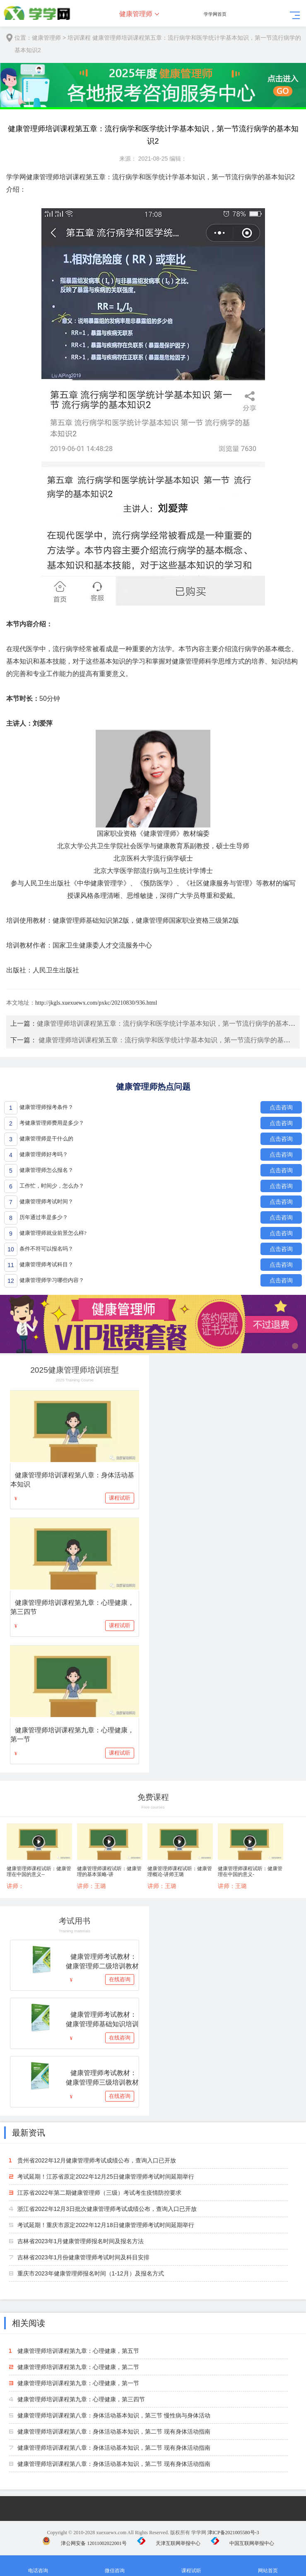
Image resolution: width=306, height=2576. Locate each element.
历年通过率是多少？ (43, 1217)
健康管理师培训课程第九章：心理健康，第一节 (78, 2383)
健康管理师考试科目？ (46, 1264)
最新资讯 (28, 2132)
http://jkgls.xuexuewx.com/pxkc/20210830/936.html (96, 1003)
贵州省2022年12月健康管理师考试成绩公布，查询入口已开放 (96, 2160)
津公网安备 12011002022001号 (84, 2543)
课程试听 (119, 1498)
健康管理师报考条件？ (46, 1107)
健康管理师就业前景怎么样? (53, 1233)
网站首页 (267, 2566)
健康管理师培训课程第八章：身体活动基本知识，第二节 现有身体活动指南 (113, 2431)
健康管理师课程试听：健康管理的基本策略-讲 (109, 1871)
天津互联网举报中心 (168, 2543)
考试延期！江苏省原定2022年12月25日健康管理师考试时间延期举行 (105, 2176)
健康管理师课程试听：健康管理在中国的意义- (250, 1871)
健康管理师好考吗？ (43, 1154)
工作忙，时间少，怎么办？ (51, 1186)
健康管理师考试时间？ (46, 1201)
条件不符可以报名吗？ (46, 1249)
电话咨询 (38, 2566)
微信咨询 (115, 2566)
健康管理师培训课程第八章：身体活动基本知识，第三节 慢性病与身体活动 (113, 2415)
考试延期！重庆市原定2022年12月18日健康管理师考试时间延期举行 (105, 2225)
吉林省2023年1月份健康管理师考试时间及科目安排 (83, 2257)
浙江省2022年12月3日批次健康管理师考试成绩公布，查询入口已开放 (107, 2209)
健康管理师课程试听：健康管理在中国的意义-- (39, 1871)
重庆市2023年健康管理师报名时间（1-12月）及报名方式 (90, 2273)
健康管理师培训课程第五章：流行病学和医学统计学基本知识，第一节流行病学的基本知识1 (171, 1023)
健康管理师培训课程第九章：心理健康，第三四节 (81, 2399)
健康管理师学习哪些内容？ (51, 1280)
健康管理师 (135, 13)
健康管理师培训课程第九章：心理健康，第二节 (78, 2367)
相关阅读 (28, 2323)
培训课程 (79, 37)
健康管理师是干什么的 (46, 1138)
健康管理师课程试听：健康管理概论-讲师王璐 (179, 1871)
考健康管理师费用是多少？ (51, 1123)
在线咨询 (119, 1979)
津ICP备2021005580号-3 (233, 2532)
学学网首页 (215, 14)
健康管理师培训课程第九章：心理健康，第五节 (78, 2351)
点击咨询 (281, 1107)
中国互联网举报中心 (242, 2543)
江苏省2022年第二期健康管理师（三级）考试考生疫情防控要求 (99, 2192)
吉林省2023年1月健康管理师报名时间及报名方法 (80, 2241)
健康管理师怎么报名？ (46, 1170)
